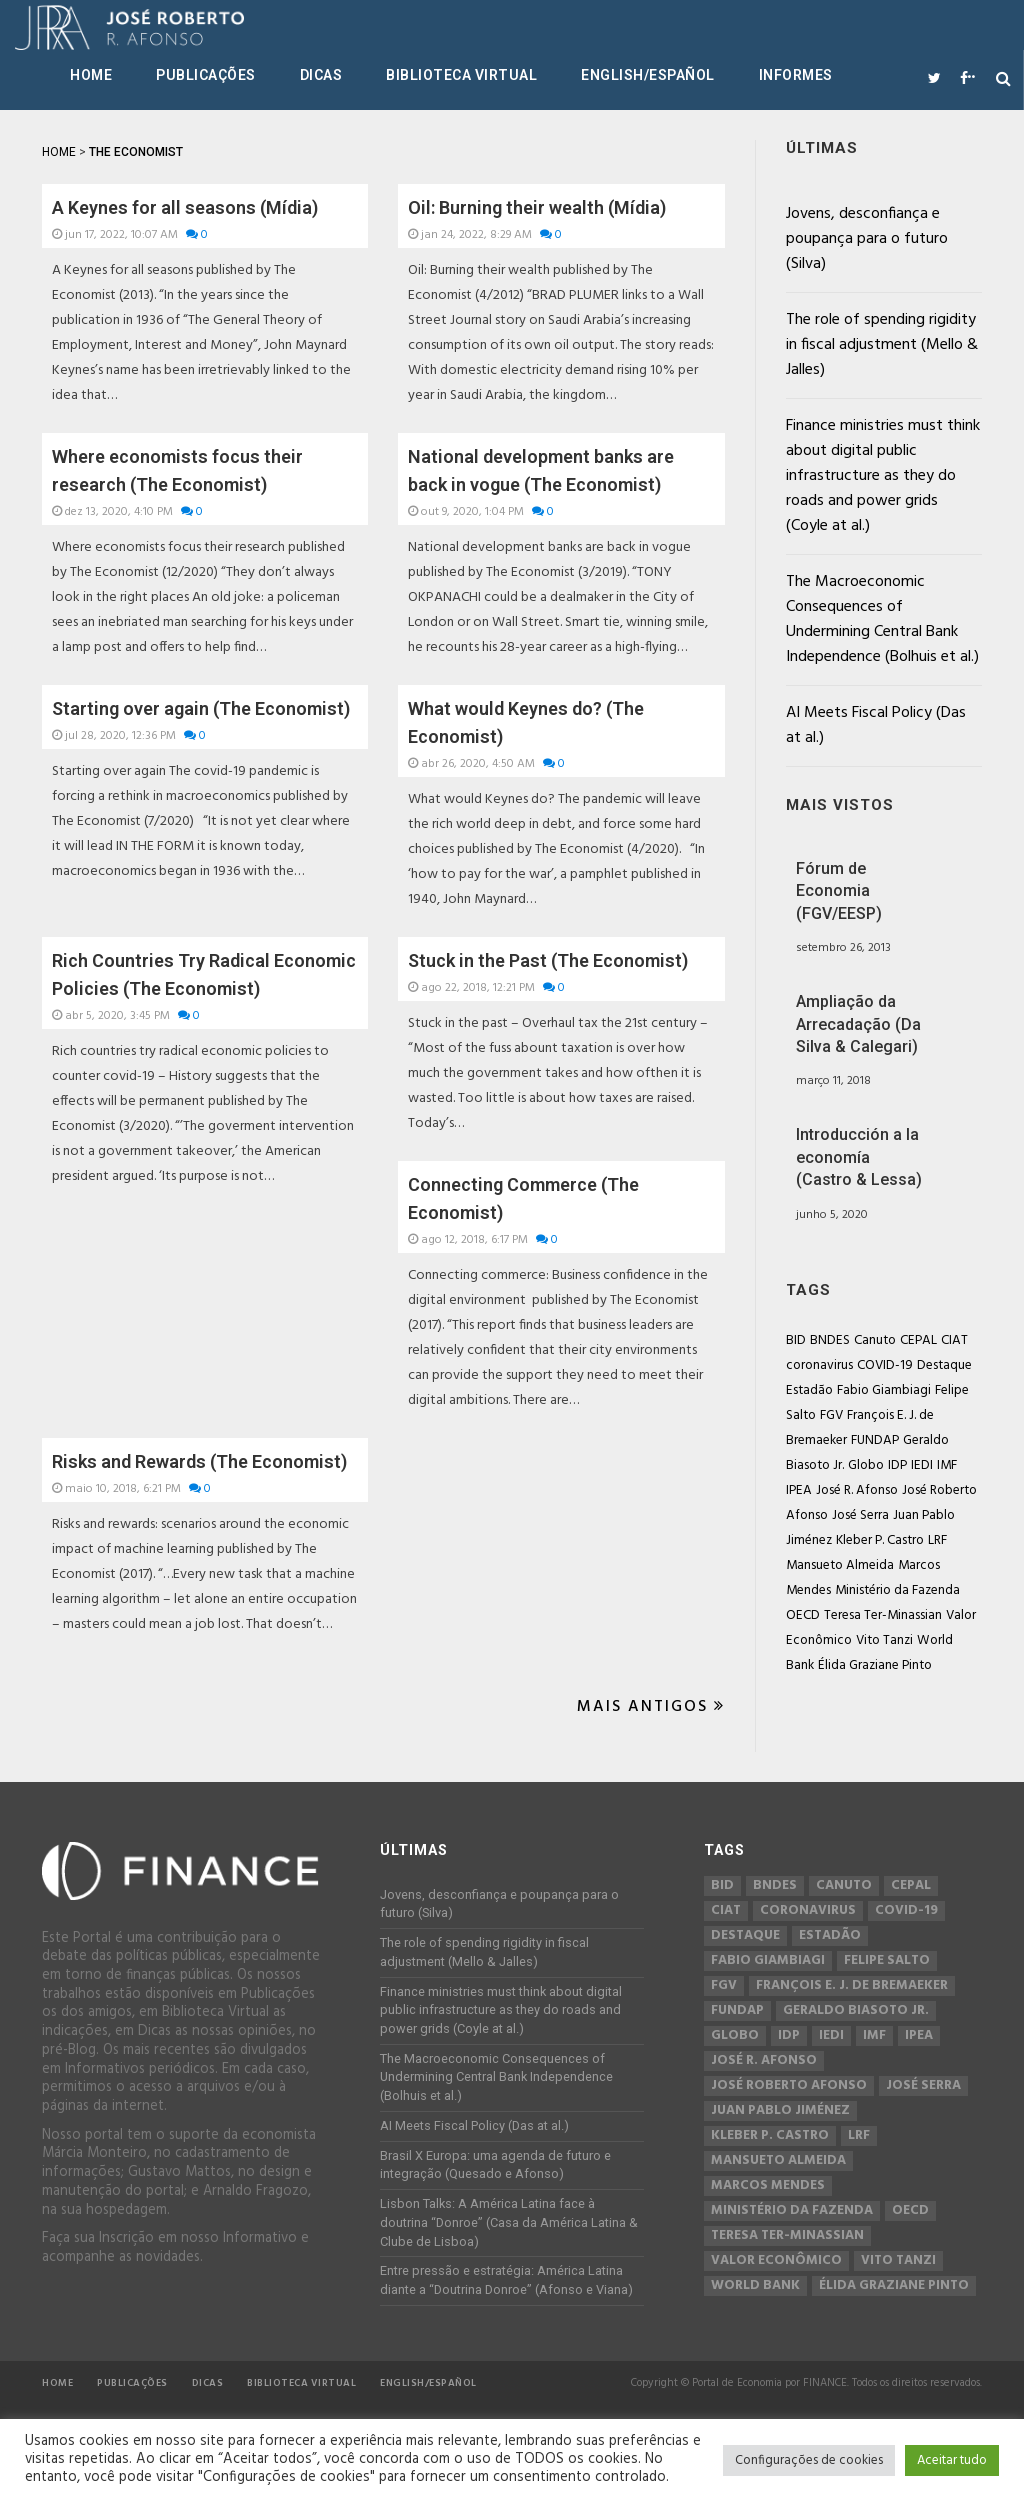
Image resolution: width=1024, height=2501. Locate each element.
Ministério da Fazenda (897, 1590)
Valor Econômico (776, 2261)
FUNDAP (875, 1440)
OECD (803, 1615)
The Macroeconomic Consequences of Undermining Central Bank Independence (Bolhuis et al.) (882, 619)
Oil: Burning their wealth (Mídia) (537, 207)
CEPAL (918, 1340)
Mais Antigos (651, 1707)
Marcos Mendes (768, 2186)
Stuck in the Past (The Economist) (548, 960)
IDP (897, 1465)
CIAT (954, 1340)
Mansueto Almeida (840, 1565)
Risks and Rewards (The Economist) (199, 1461)
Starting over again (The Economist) (201, 708)
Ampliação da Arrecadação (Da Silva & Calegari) (858, 1024)
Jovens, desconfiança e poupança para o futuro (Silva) (867, 239)
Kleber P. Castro (880, 1540)
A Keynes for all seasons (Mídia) (185, 207)
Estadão (809, 1390)
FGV (831, 1415)
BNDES (830, 1340)
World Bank (755, 2286)
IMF (947, 1465)
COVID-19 (885, 1365)
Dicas (321, 75)
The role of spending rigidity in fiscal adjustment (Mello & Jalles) (882, 345)
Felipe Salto (887, 1961)
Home (91, 75)
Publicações (206, 75)
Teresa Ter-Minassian (883, 1615)
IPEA (799, 1490)
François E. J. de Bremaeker (852, 1986)
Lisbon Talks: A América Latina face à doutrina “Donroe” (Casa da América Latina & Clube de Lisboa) (509, 2222)
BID (796, 1340)
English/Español (648, 75)
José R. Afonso (857, 1490)
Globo (866, 1465)
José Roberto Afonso (789, 2086)
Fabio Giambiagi (884, 1390)
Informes (796, 75)
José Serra (860, 1515)
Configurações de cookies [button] (809, 2460)
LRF (937, 1540)
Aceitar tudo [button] (952, 2460)
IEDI (922, 1465)
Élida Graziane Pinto (875, 1665)
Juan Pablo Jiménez (780, 2111)
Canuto (875, 1340)
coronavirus (819, 1365)
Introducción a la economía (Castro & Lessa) (859, 1157)
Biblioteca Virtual (461, 75)
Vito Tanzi (884, 1640)
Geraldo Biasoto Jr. (856, 2011)
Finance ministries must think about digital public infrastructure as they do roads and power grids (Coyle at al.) (883, 476)
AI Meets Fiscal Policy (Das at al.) (876, 725)
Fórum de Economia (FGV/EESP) (839, 891)
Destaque (944, 1365)
